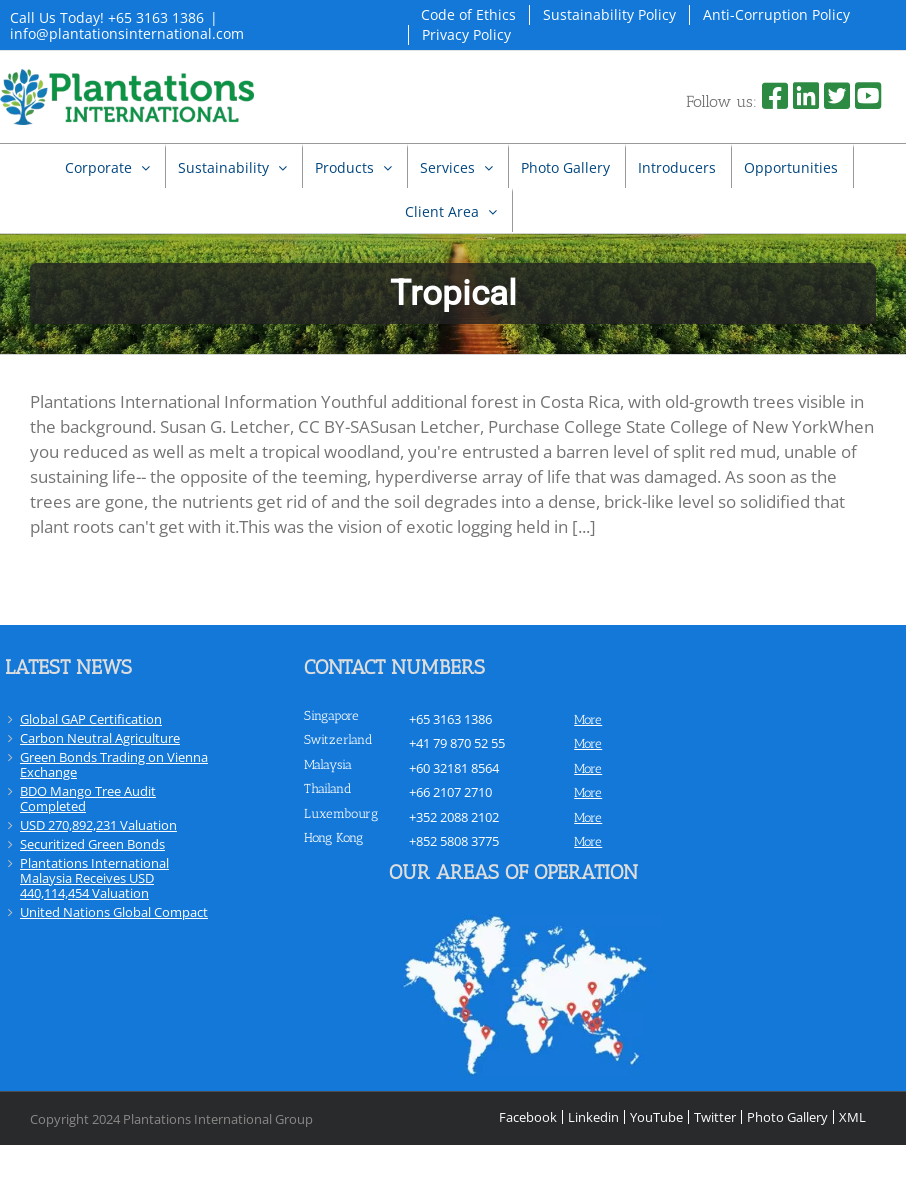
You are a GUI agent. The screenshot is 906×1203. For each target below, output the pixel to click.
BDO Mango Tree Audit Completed (88, 798)
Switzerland (338, 739)
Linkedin (593, 1117)
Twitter (715, 1117)
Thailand (328, 788)
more (588, 719)
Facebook (528, 1117)
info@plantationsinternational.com (127, 33)
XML (852, 1117)
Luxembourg (341, 813)
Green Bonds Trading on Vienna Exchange (114, 764)
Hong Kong (333, 837)
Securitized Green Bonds (92, 844)
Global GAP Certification (91, 719)
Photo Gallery (787, 1117)
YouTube (656, 1117)
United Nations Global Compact (114, 912)
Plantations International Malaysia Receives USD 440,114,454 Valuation (94, 878)
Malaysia (328, 764)
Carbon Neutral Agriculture (100, 738)
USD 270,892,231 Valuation (98, 825)
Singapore (331, 715)
